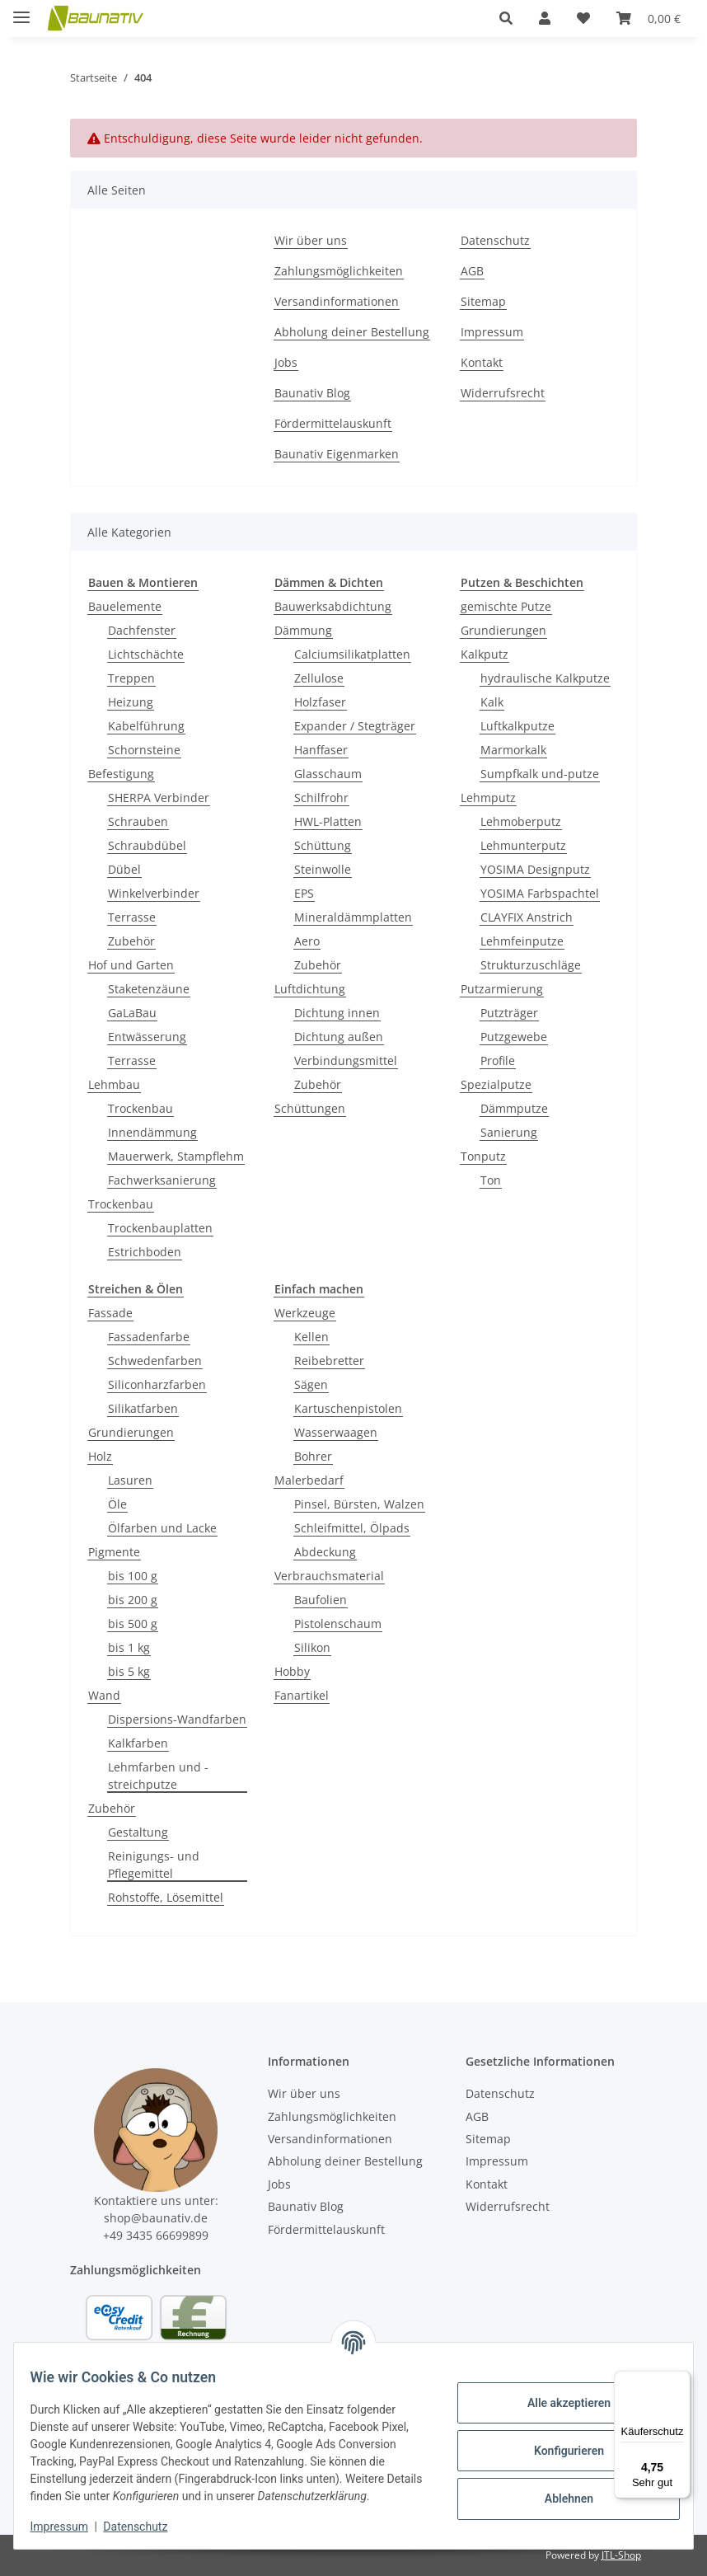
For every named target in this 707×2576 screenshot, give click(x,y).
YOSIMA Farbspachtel (539, 893)
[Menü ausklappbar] (21, 10)
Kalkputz (484, 654)
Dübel (124, 869)
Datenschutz (146, 2526)
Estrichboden (144, 1252)
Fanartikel (301, 1695)
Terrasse (132, 917)
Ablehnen (558, 2489)
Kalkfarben (138, 1743)
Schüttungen (309, 1108)
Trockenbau (140, 1108)
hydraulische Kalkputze (545, 678)
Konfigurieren (558, 2441)
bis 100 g (132, 1576)
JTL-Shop (621, 2555)
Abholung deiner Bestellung (351, 332)
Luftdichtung (309, 989)
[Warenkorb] (648, 18)
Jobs (285, 362)
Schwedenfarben (155, 1360)
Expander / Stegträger (354, 726)
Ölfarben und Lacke (162, 1528)
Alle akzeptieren (558, 2393)
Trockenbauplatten (160, 1228)
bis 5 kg (129, 1671)
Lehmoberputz (520, 821)
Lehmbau (114, 1084)
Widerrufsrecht (503, 393)
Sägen (311, 1384)
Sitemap (483, 301)
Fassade (110, 1313)
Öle (117, 1504)
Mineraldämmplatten (353, 917)
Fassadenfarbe (149, 1336)
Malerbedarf (309, 1480)
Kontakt (482, 362)
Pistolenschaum (338, 1623)
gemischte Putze (506, 606)
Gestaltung (138, 1832)
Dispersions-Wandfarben (177, 1719)
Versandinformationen (336, 301)
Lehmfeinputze (522, 941)
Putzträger (509, 1013)
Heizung (130, 702)
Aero (307, 941)
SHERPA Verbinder (158, 797)
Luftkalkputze (517, 726)
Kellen (311, 1336)
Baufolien (320, 1599)
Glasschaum (328, 773)
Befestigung (121, 773)
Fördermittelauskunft (332, 423)
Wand (104, 1695)
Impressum (69, 2526)
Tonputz (483, 1156)
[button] (506, 18)
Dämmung (303, 630)
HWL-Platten (328, 821)
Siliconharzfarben (157, 1384)
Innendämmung (152, 1132)
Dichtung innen (337, 1013)
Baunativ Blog (312, 393)
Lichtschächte (146, 654)
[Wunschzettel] (583, 18)
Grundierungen (503, 630)
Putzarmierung (502, 989)
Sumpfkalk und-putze (539, 773)
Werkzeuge (304, 1313)
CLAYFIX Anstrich (526, 917)
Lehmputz (488, 797)
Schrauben (138, 821)
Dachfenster (142, 630)
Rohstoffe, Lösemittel (165, 1897)
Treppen (131, 678)
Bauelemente (125, 606)
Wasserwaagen (335, 1432)
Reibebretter (329, 1360)
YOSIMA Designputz (535, 869)
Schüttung (322, 845)
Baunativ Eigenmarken (336, 454)
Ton (490, 1180)
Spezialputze (496, 1084)
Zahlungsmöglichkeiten (338, 271)
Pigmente (114, 1552)
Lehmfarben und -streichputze (158, 1775)
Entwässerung (147, 1036)
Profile (497, 1060)
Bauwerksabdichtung (332, 606)
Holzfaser (320, 702)
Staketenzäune (149, 989)
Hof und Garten (131, 965)
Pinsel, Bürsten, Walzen (359, 1504)
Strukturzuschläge (530, 965)
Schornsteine (144, 750)
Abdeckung (325, 1552)
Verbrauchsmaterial (329, 1576)
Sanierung (508, 1132)
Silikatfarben (143, 1408)
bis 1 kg (129, 1647)
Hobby (292, 1671)
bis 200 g (132, 1599)
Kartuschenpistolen (348, 1408)
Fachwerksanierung (162, 1180)
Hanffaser (321, 750)
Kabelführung (146, 726)
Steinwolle (322, 869)
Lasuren (130, 1480)
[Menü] (681, 2381)
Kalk (491, 702)
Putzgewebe (513, 1036)
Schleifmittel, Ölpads (352, 1528)
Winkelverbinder (153, 893)
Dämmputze (514, 1108)
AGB (472, 271)
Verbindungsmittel (345, 1060)
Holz (100, 1456)
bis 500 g (132, 1623)
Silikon (312, 1647)
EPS (304, 893)
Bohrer (313, 1456)
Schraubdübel (147, 845)
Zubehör (131, 941)
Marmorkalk (513, 750)
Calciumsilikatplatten (352, 654)
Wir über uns (310, 240)
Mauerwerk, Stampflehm (176, 1156)
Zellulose (319, 678)
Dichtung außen (338, 1036)
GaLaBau (132, 1013)
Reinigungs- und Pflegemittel (153, 1864)
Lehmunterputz (523, 845)
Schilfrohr (321, 797)
